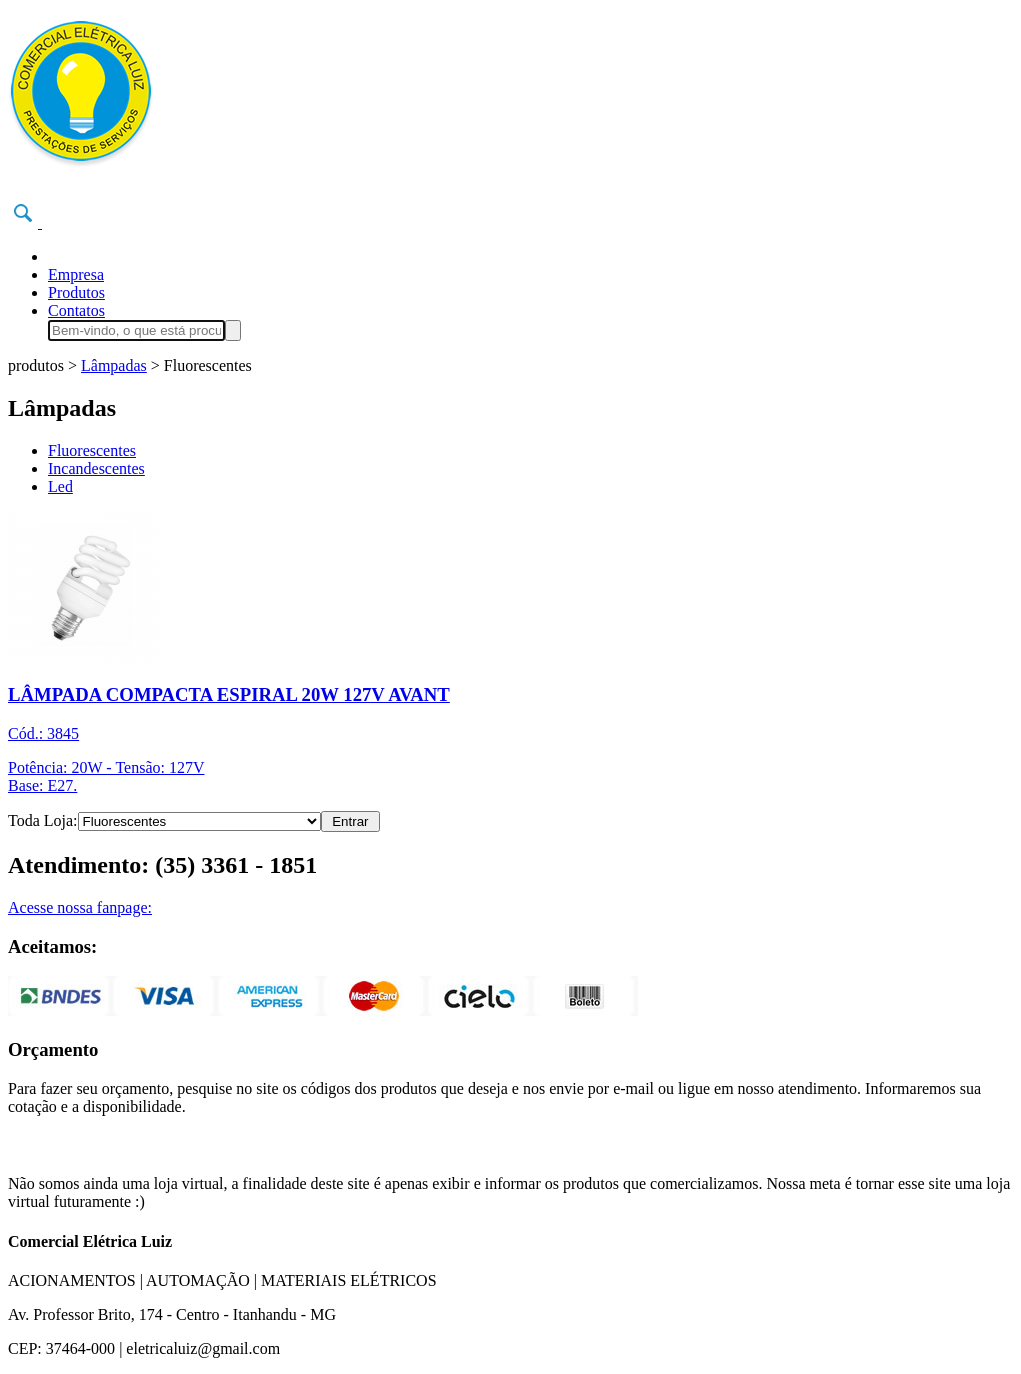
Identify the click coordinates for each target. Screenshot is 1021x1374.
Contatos (76, 310)
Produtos (76, 292)
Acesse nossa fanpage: (80, 907)
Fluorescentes (92, 450)
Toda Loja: (43, 820)
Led (60, 486)
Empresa (76, 274)
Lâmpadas (114, 365)
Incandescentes (96, 468)
